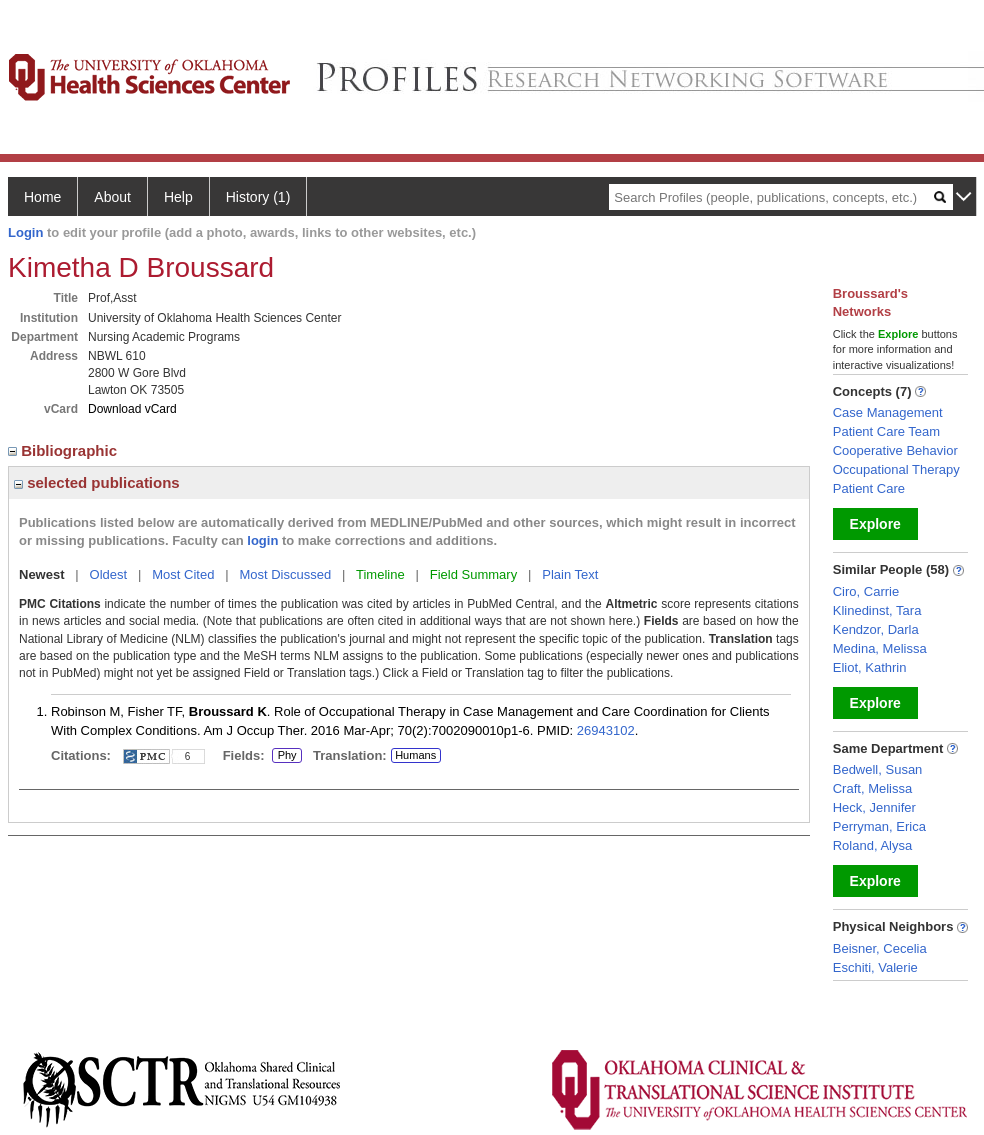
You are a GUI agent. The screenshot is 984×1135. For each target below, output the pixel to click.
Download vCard (132, 409)
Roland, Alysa (873, 845)
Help (178, 197)
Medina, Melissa (880, 648)
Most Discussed (285, 574)
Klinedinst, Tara (877, 610)
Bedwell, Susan (878, 769)
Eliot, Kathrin (870, 667)
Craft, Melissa (872, 788)
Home (42, 197)
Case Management (888, 412)
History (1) (258, 197)
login (262, 540)
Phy (287, 756)
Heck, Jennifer (874, 807)
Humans (415, 755)
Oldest (109, 574)
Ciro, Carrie (866, 591)
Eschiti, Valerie (875, 967)
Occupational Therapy (896, 469)
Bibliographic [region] (64, 450)
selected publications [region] (97, 482)
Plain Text (570, 574)
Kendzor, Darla (876, 629)
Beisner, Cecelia (880, 948)
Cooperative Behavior (895, 450)
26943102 (606, 730)
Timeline (380, 574)
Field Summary (473, 574)
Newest (42, 574)
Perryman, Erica (879, 826)
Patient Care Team (886, 431)
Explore (875, 524)
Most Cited (183, 574)
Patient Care (869, 488)
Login (25, 232)
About (112, 197)
